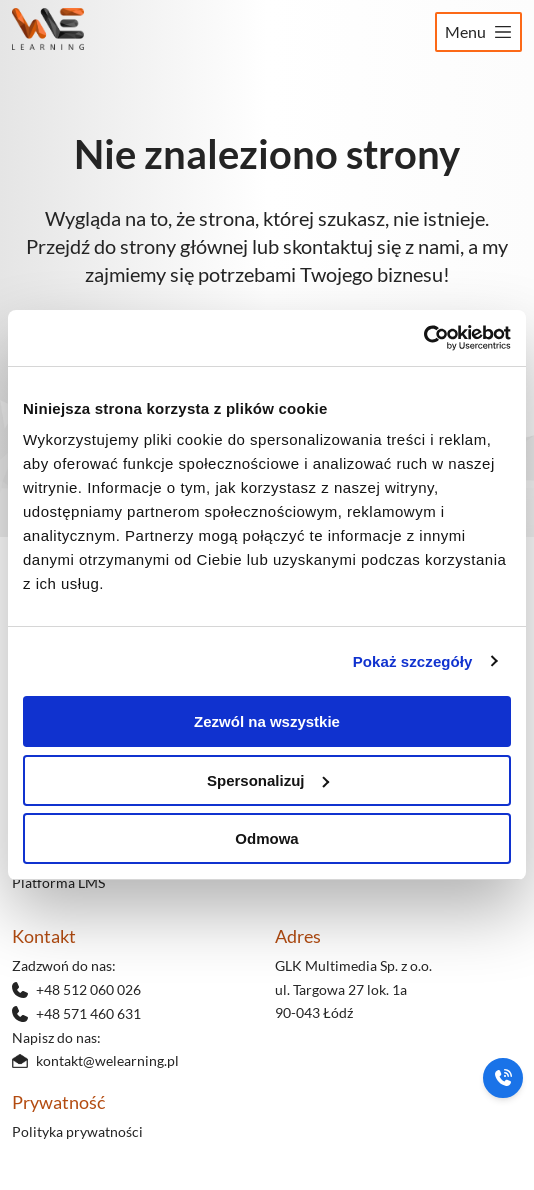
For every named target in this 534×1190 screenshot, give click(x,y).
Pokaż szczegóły (413, 661)
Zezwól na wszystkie (267, 721)
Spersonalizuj (268, 780)
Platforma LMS (58, 882)
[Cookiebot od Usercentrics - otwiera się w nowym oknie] (423, 338)
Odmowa (266, 838)
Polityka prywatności (77, 1131)
